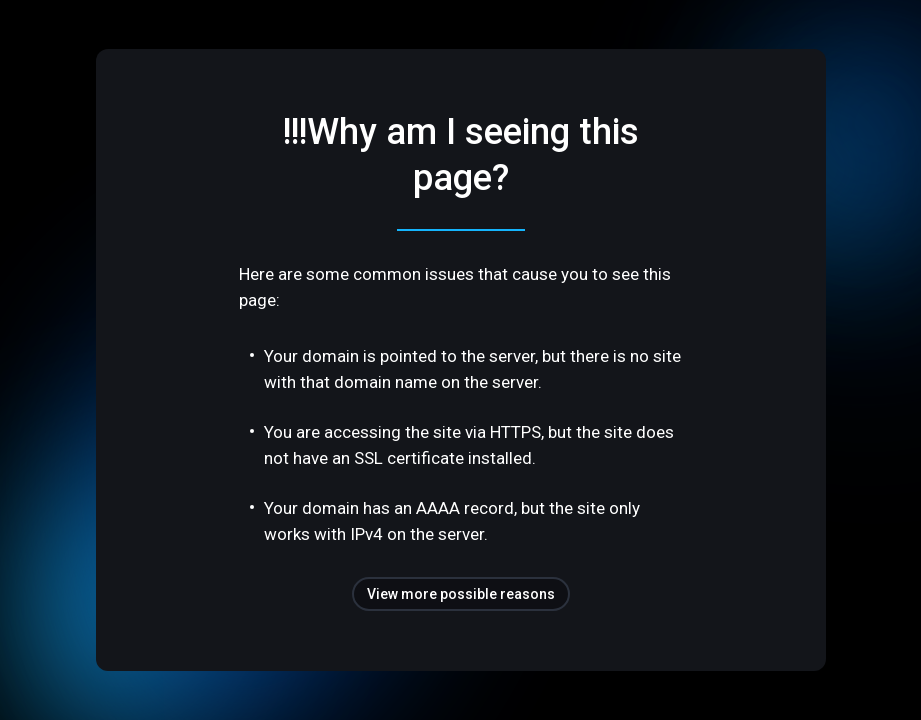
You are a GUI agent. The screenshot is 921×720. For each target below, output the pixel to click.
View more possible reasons (461, 594)
